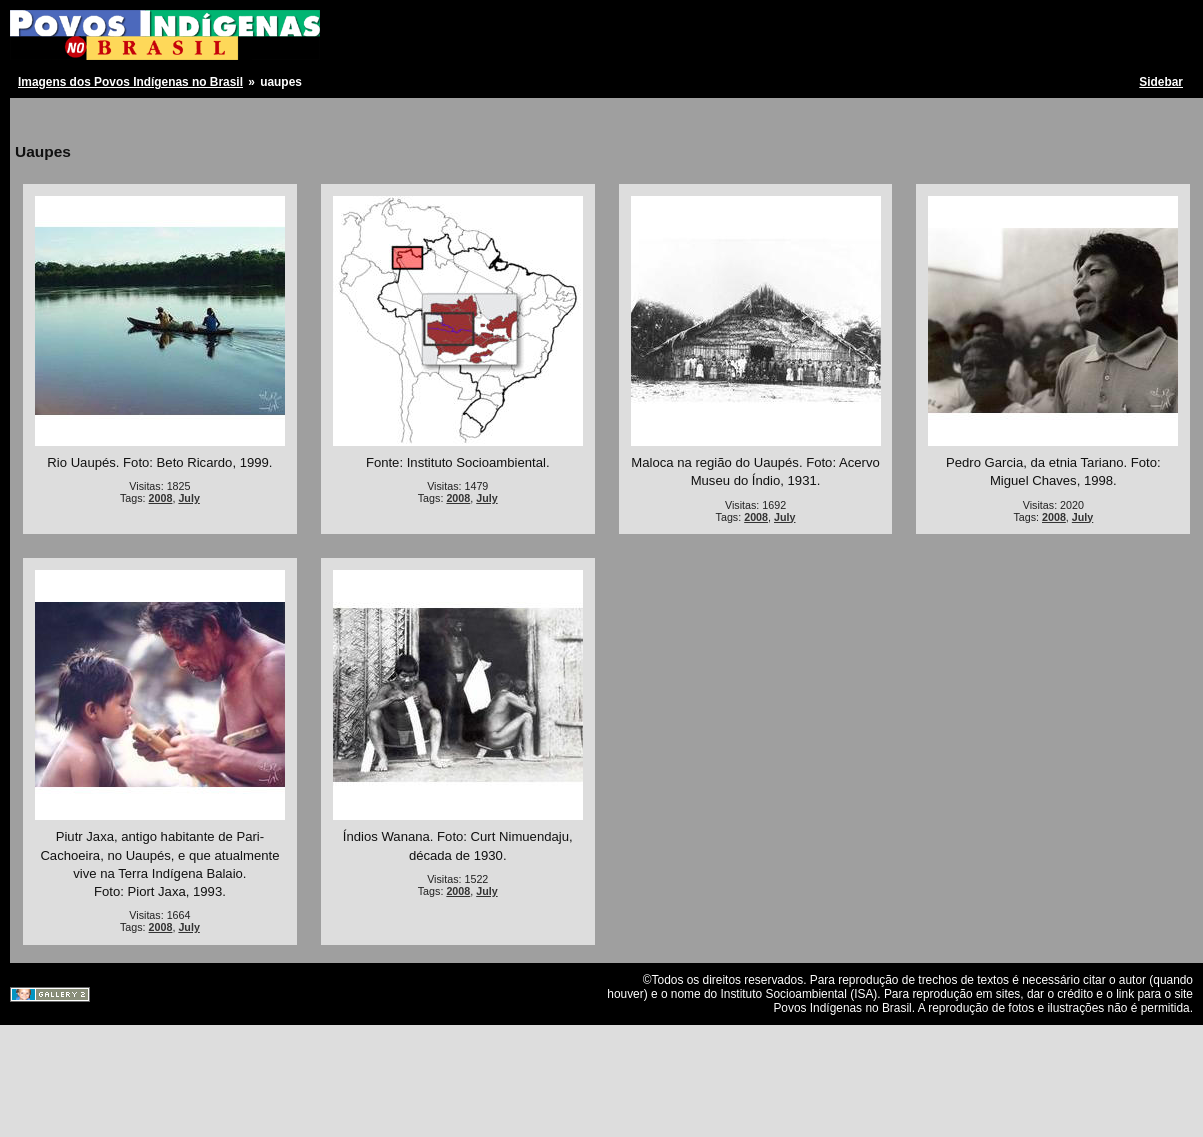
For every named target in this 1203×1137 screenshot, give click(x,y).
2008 (161, 498)
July (188, 498)
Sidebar (1161, 82)
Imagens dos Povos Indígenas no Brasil (130, 82)
